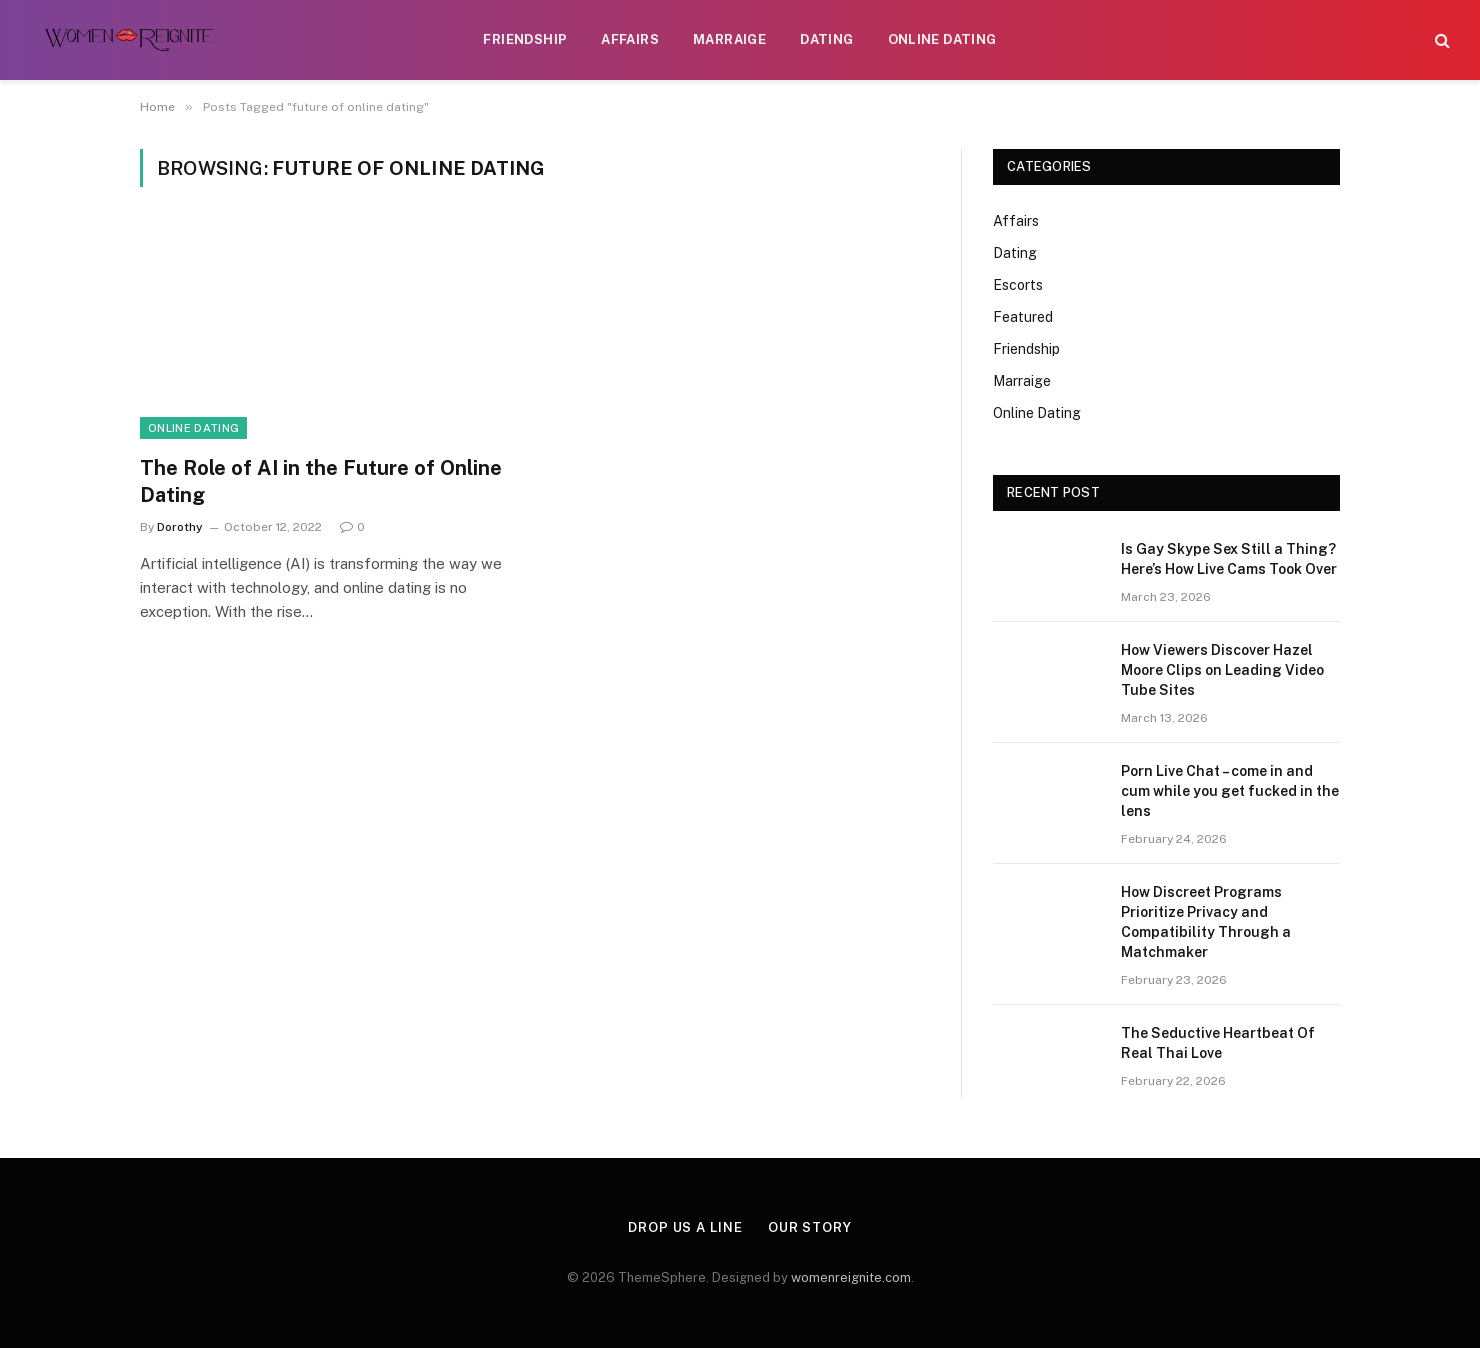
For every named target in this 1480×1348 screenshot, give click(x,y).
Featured (1023, 317)
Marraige (729, 39)
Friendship (525, 39)
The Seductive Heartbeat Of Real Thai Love (1218, 1043)
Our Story (810, 1227)
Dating (826, 39)
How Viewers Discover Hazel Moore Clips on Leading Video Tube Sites (1222, 670)
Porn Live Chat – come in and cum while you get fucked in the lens (1230, 791)
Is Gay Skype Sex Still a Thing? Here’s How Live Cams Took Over (1229, 559)
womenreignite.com (851, 1277)
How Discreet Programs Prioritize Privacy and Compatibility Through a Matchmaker (1206, 922)
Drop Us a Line (685, 1227)
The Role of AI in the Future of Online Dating (321, 481)
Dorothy (180, 527)
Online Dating (942, 39)
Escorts (1018, 285)
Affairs (630, 39)
